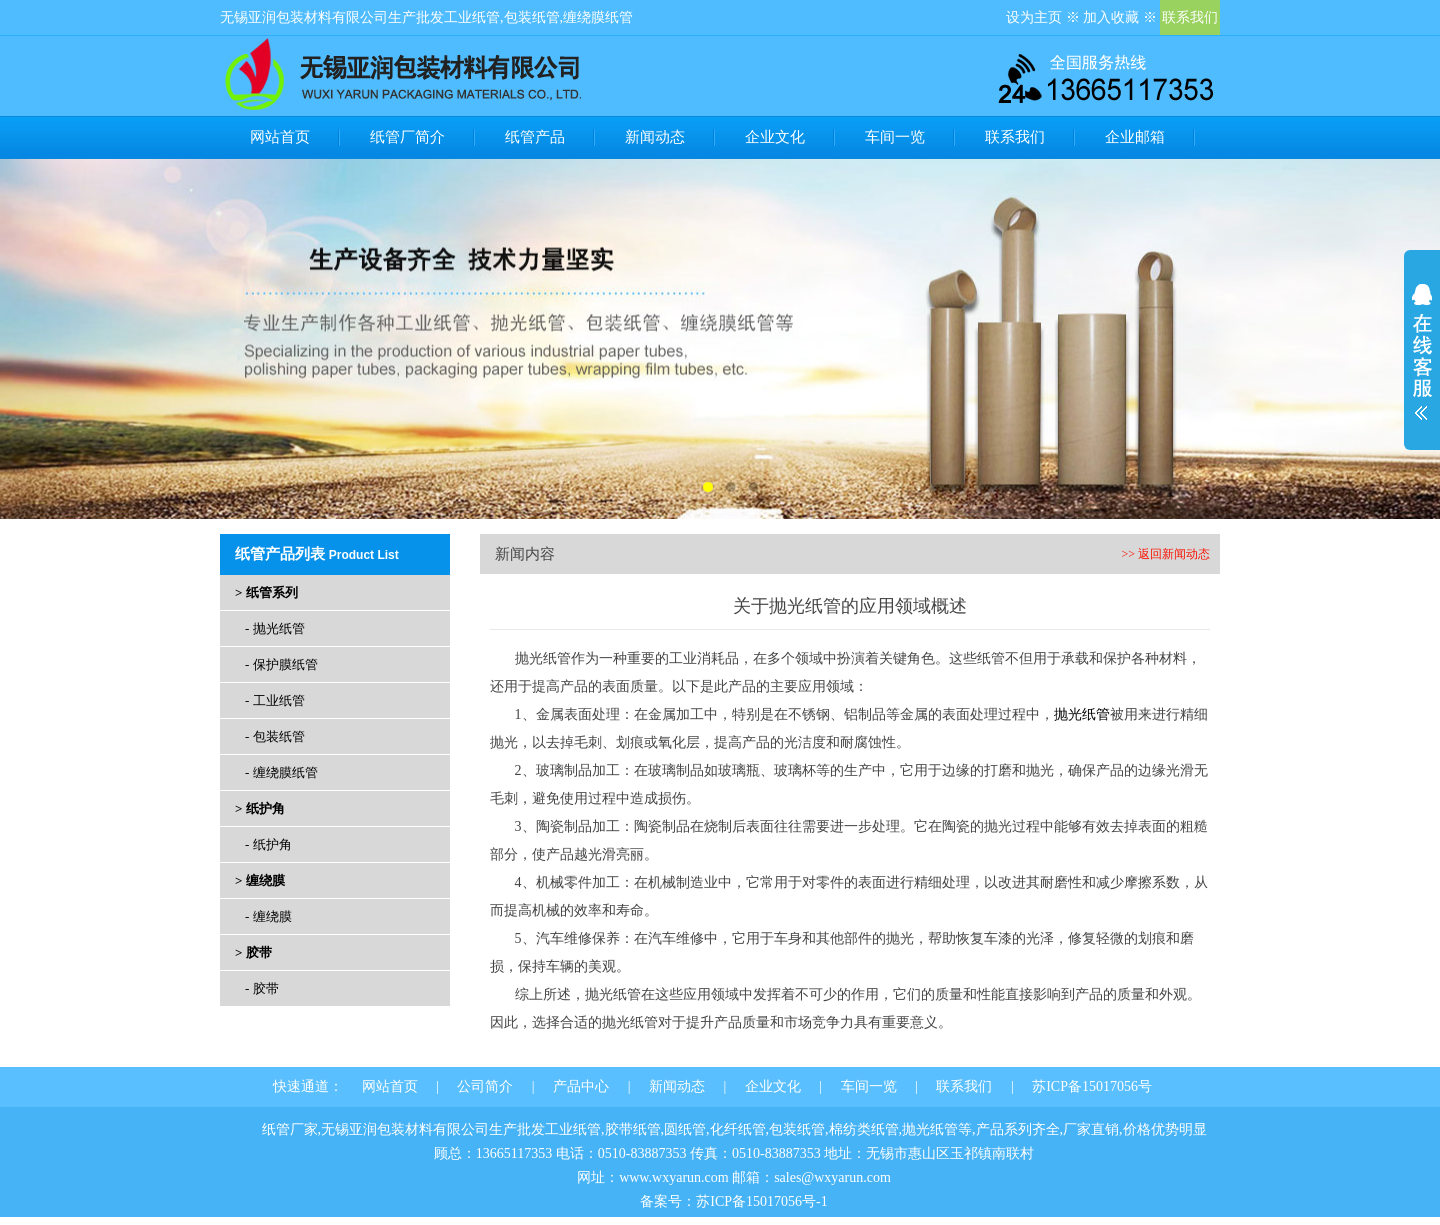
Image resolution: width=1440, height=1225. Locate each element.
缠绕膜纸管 (598, 17)
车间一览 (895, 137)
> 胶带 (253, 952)
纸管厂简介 (407, 137)
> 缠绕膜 (260, 880)
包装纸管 (532, 17)
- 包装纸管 (275, 736)
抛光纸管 (1082, 714)
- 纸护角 (268, 844)
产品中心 (581, 1086)
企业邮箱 (1135, 137)
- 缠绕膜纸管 (281, 772)
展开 (1422, 352)
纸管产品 (535, 137)
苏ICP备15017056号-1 (761, 1201)
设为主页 (1034, 17)
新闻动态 (655, 137)
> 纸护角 (260, 808)
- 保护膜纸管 (281, 664)
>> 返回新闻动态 (1165, 554)
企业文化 (775, 137)
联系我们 (1190, 17)
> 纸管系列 (266, 592)
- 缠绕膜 (268, 916)
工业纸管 (472, 17)
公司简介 (485, 1086)
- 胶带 (262, 988)
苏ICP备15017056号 (1092, 1086)
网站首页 (280, 137)
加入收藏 (1111, 17)
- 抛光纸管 (275, 628)
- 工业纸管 (275, 700)
